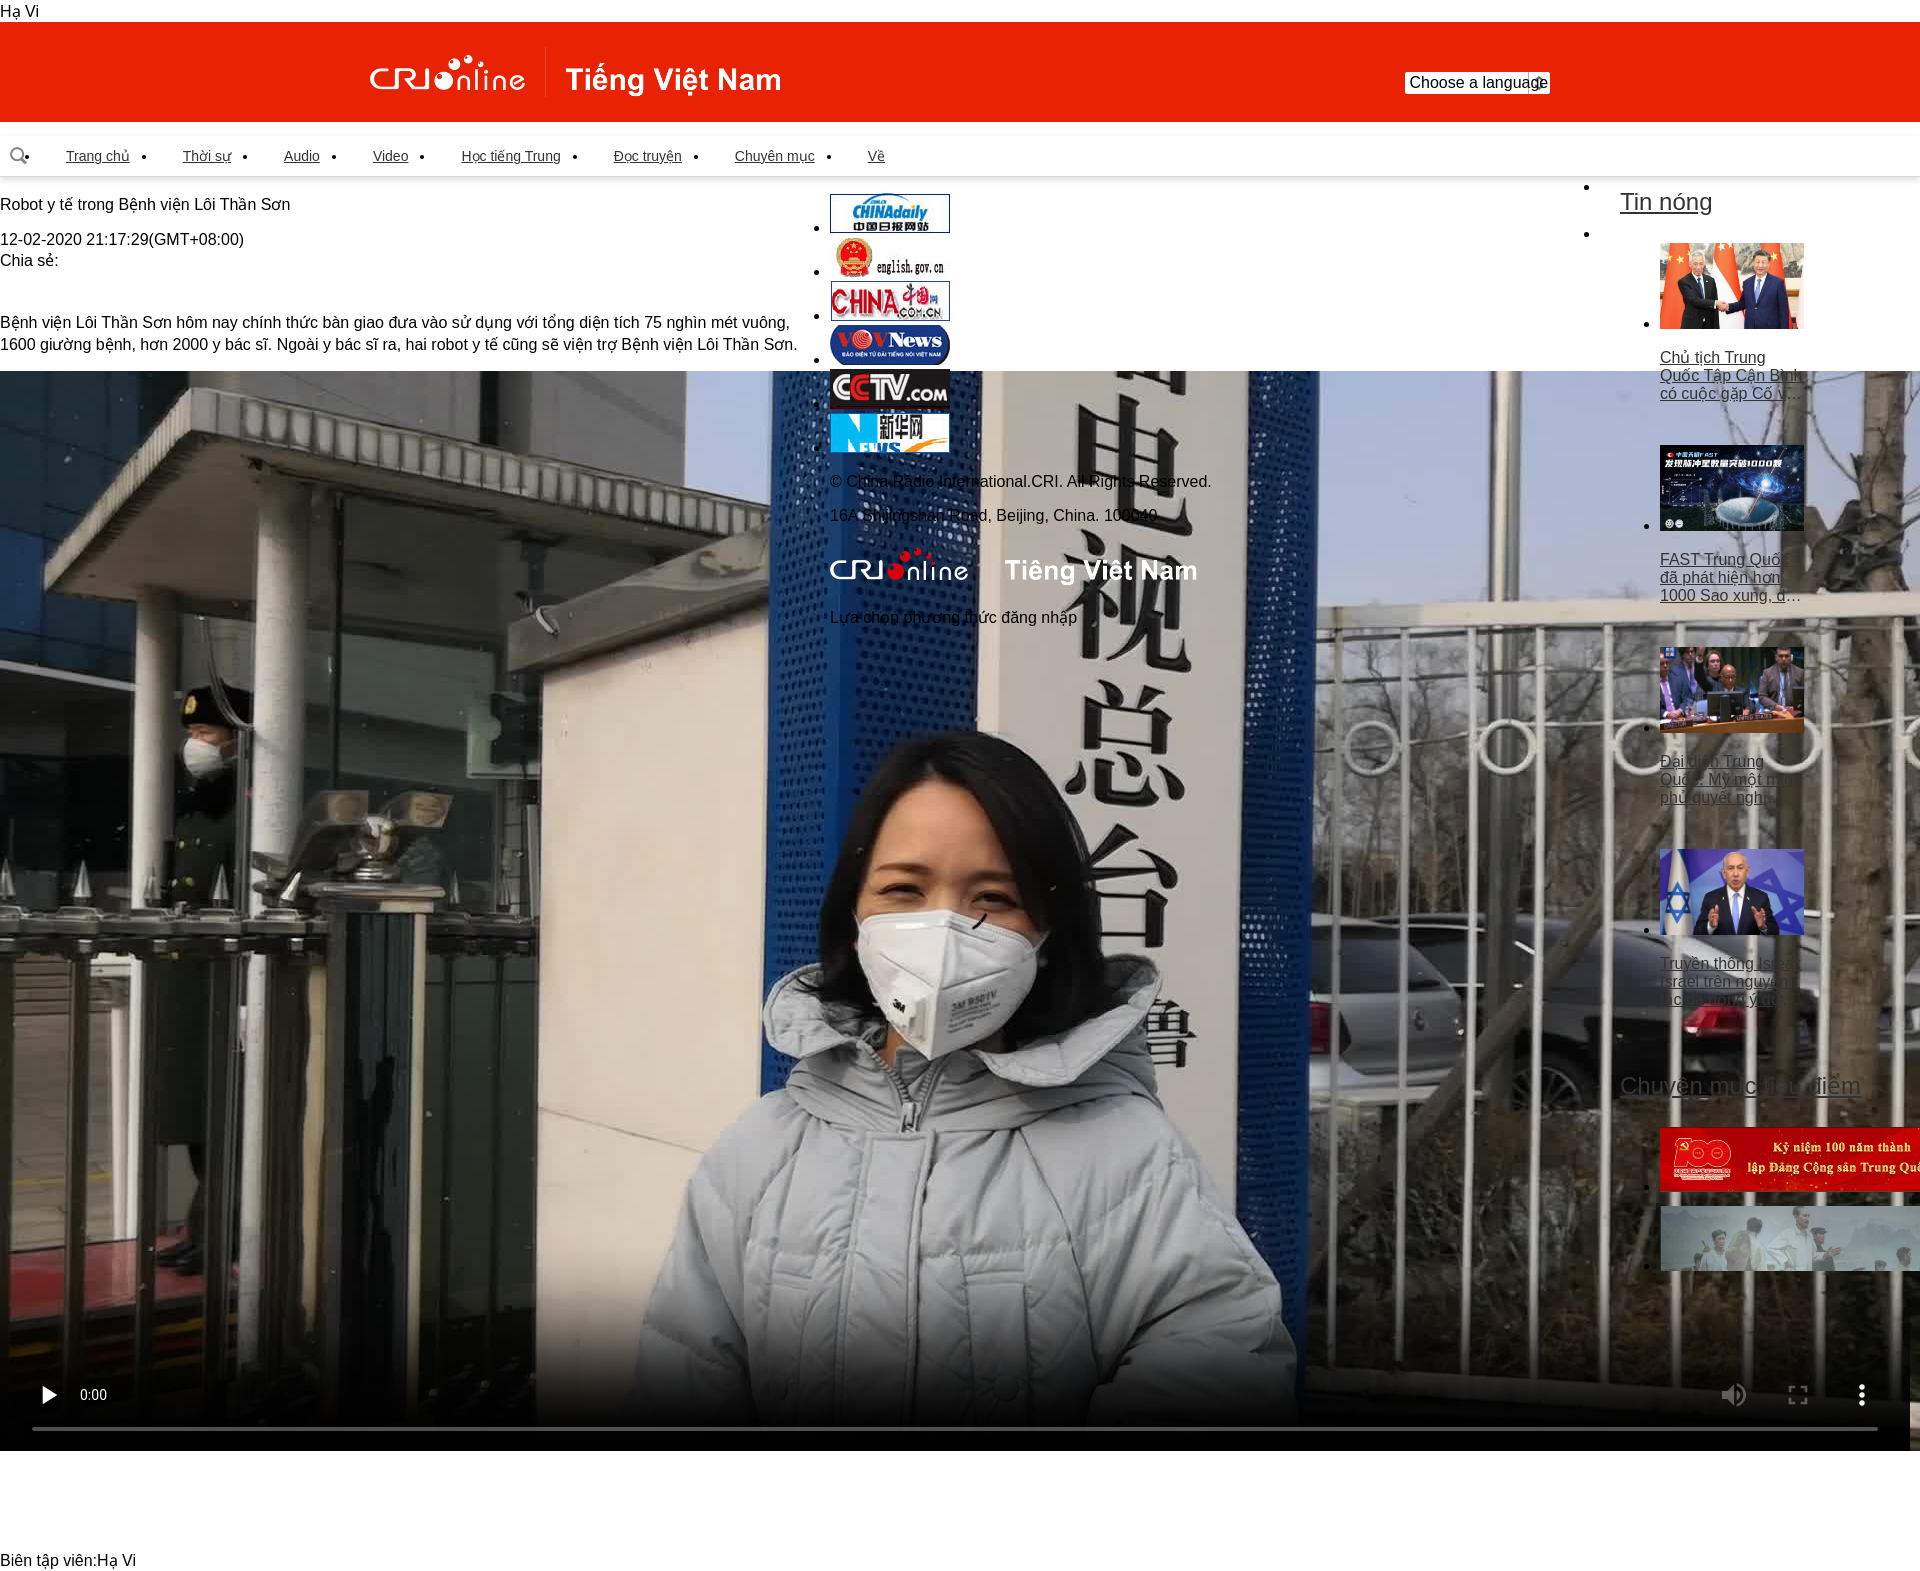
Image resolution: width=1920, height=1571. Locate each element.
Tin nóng (1666, 201)
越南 (575, 72)
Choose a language (1477, 83)
